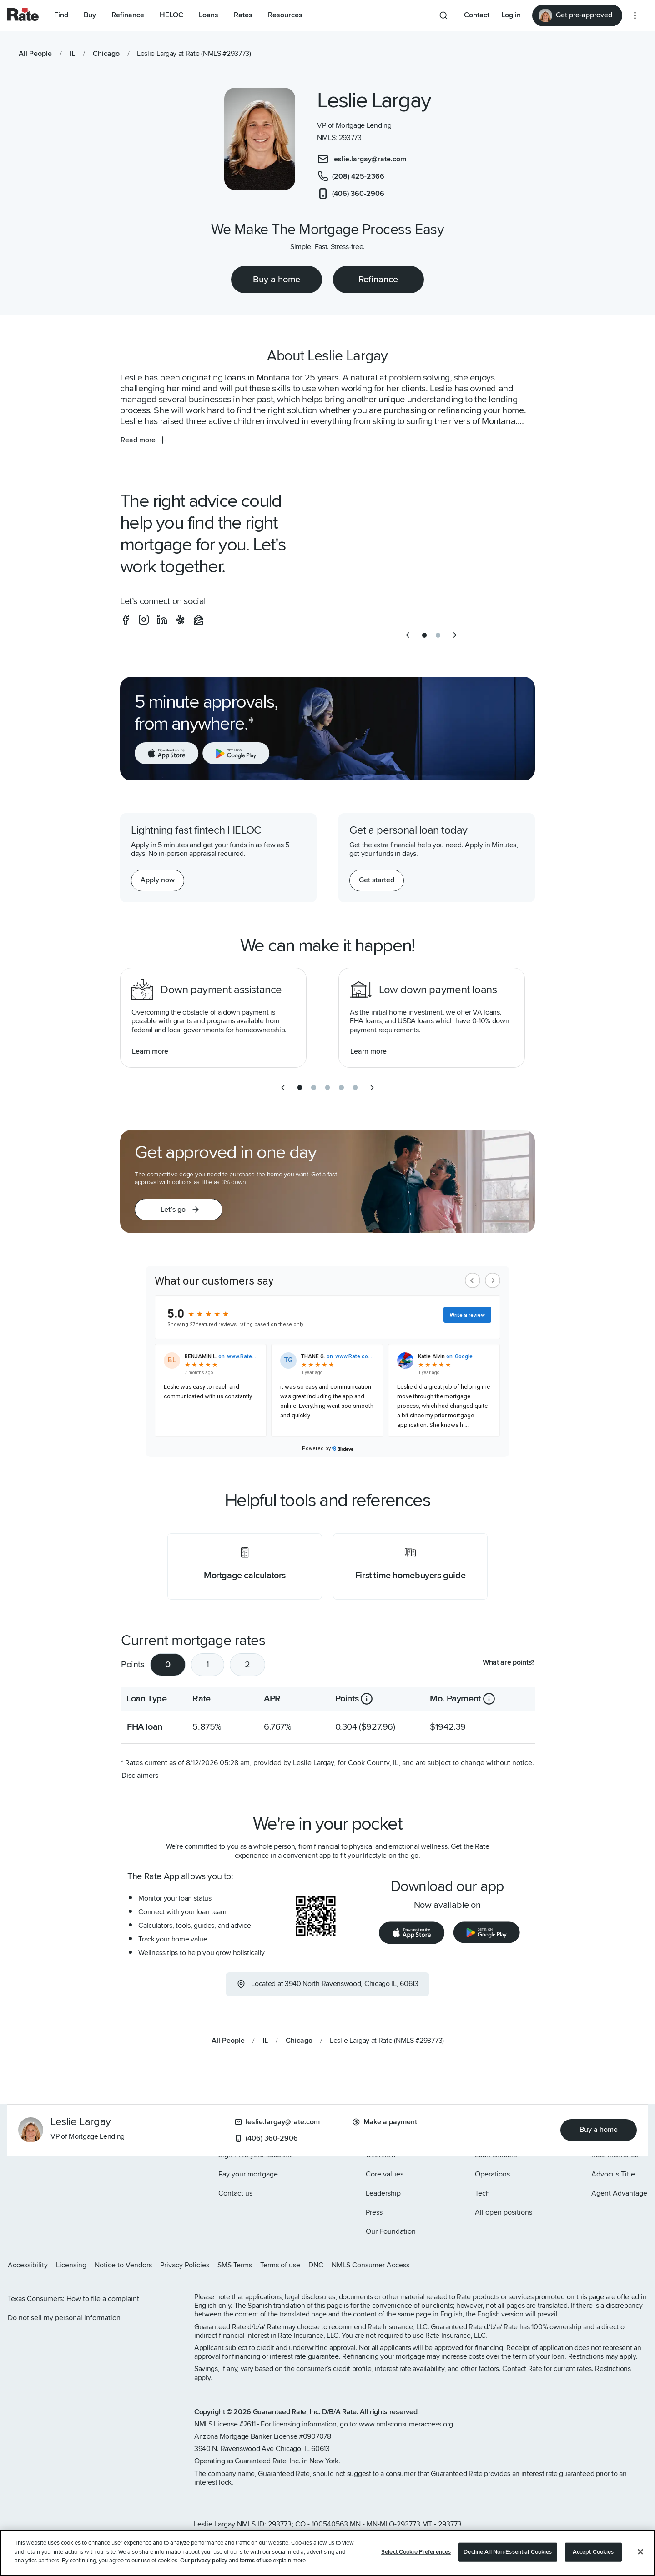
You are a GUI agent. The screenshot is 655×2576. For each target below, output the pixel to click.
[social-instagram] (143, 619)
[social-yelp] (180, 619)
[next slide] (455, 635)
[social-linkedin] (161, 619)
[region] (327, 2553)
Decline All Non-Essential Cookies (508, 2552)
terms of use (256, 2560)
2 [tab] (247, 1664)
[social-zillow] (198, 619)
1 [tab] (207, 1664)
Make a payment (385, 2121)
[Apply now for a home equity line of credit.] (157, 880)
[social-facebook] (125, 619)
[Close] (640, 2552)
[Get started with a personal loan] (376, 880)
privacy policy (209, 2560)
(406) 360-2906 (266, 2138)
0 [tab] (168, 1664)
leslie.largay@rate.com (277, 2121)
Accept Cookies (593, 2552)
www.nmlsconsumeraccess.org (406, 2424)
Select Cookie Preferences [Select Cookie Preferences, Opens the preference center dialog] (416, 2552)
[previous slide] (407, 635)
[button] (178, 1209)
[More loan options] (635, 15)
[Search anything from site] (443, 15)
